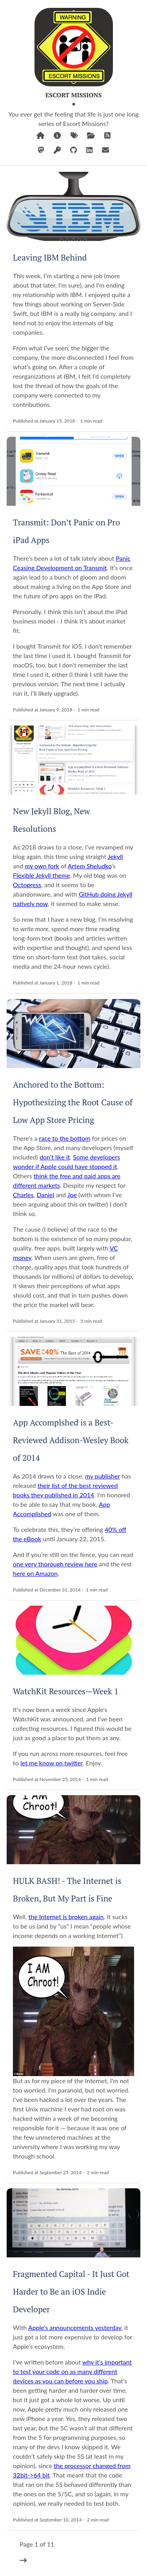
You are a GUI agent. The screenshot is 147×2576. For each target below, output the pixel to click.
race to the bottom (65, 1138)
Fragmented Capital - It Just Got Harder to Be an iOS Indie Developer (71, 2291)
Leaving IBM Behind (50, 257)
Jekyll (115, 856)
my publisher (102, 1476)
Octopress (27, 884)
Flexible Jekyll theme (41, 875)
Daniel (45, 1194)
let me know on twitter (51, 1763)
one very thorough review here (55, 1564)
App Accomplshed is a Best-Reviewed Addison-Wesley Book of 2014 (71, 1440)
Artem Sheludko (90, 866)
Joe (72, 1194)
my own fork (42, 866)
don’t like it (55, 1157)
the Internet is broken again (66, 1916)
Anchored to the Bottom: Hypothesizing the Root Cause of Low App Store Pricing (72, 1102)
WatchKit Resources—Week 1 (65, 1691)
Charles (23, 1194)
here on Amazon (35, 1573)
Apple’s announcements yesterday (75, 2327)
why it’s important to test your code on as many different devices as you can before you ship (72, 2371)
